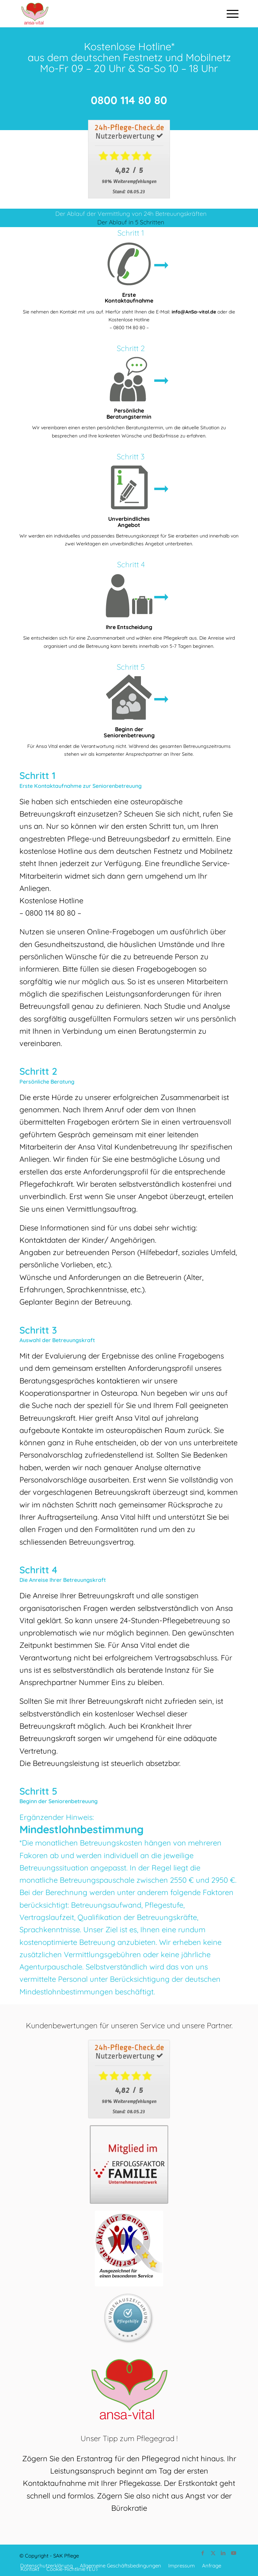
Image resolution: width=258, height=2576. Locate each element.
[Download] (129, 159)
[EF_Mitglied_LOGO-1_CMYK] (129, 2164)
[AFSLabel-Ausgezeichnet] (129, 2248)
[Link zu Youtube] (233, 2553)
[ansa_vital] (107, 13)
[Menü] (229, 13)
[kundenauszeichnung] (129, 2318)
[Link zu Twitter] (213, 2553)
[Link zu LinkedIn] (223, 2553)
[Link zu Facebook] (203, 2553)
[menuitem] (229, 13)
